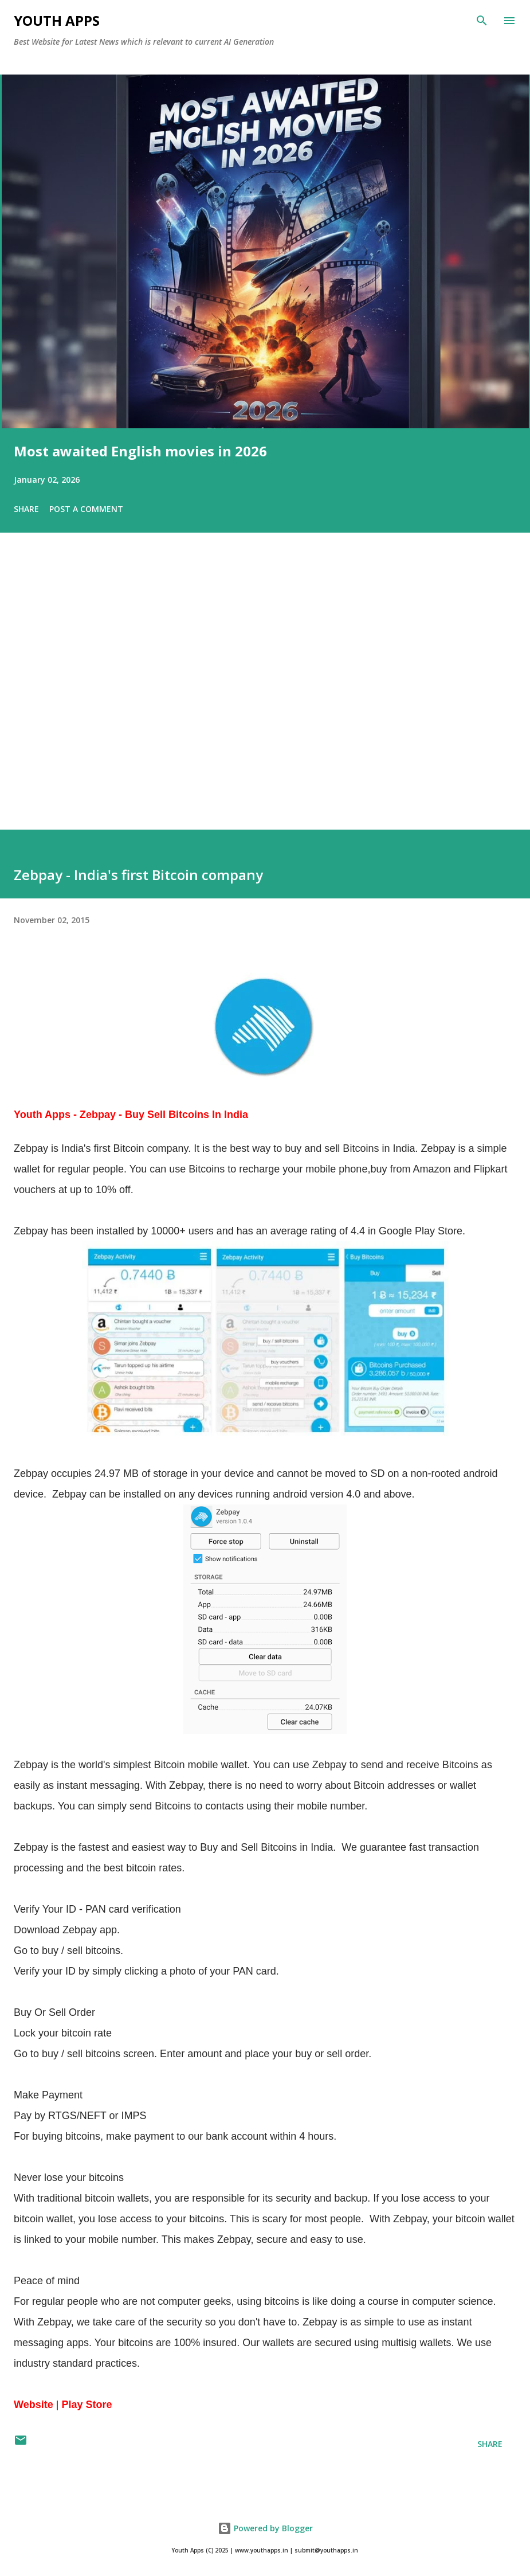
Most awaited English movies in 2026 (140, 450)
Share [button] (26, 508)
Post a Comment (86, 508)
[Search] (482, 21)
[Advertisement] (265, 697)
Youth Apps (57, 20)
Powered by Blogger (265, 2528)
